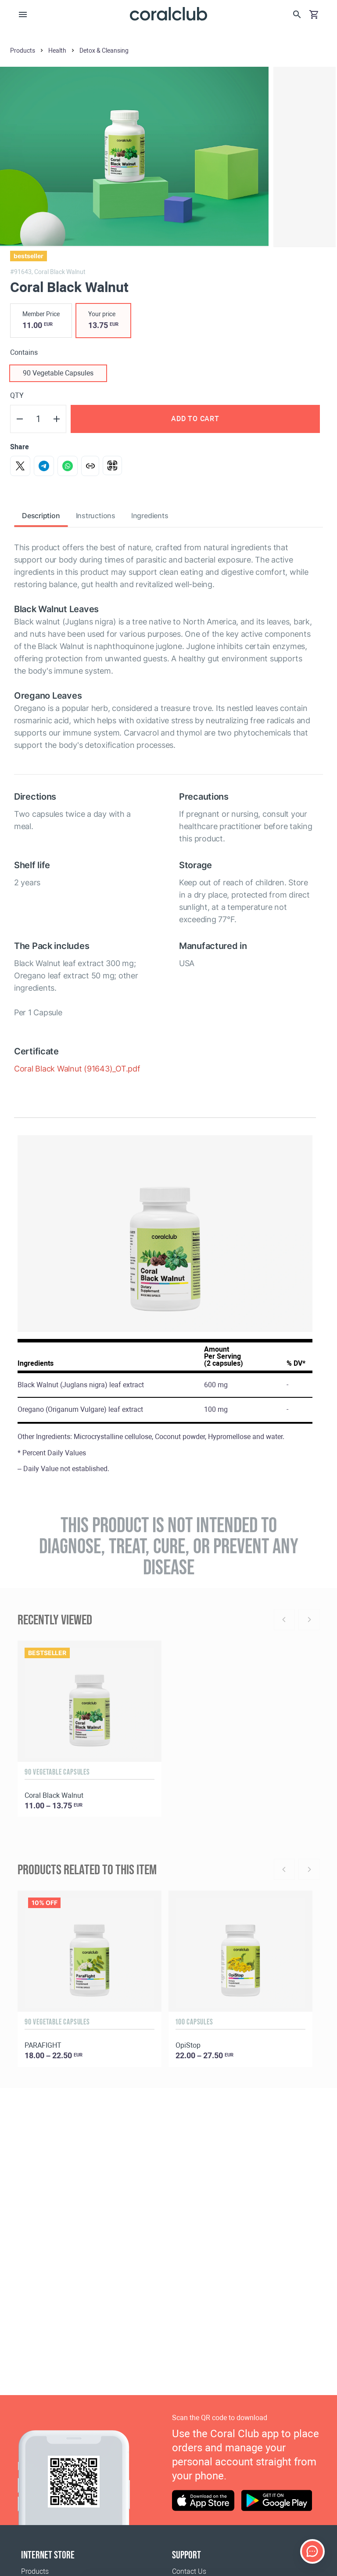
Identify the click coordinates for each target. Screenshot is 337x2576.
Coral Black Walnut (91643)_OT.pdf (77, 1068)
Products (35, 2571)
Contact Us (189, 2571)
